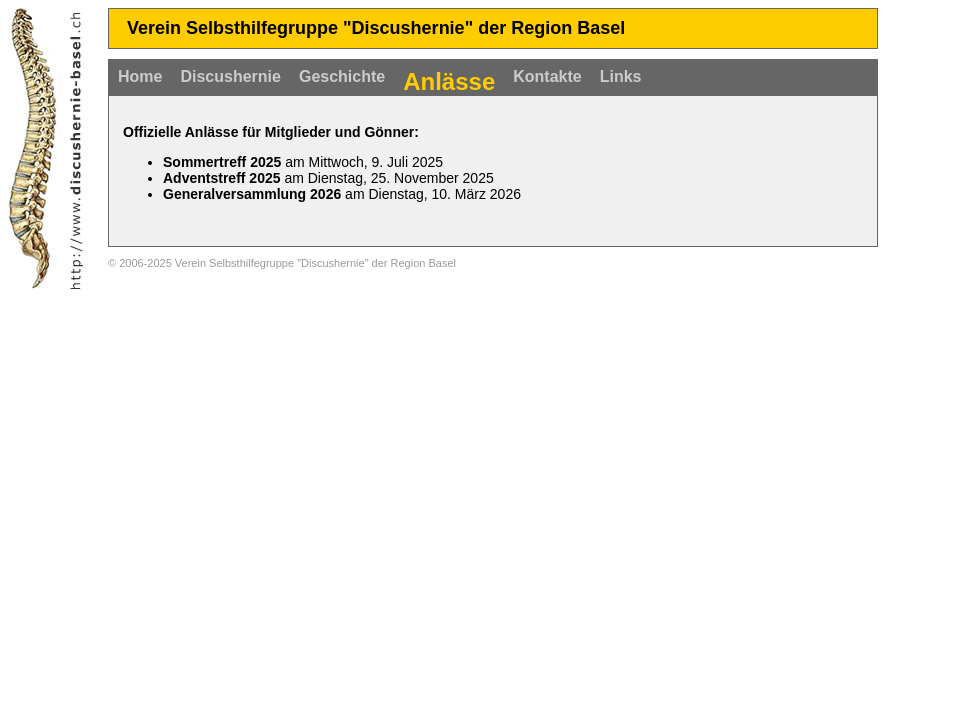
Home (140, 76)
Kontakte (547, 76)
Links (621, 76)
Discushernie (230, 76)
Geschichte (342, 76)
